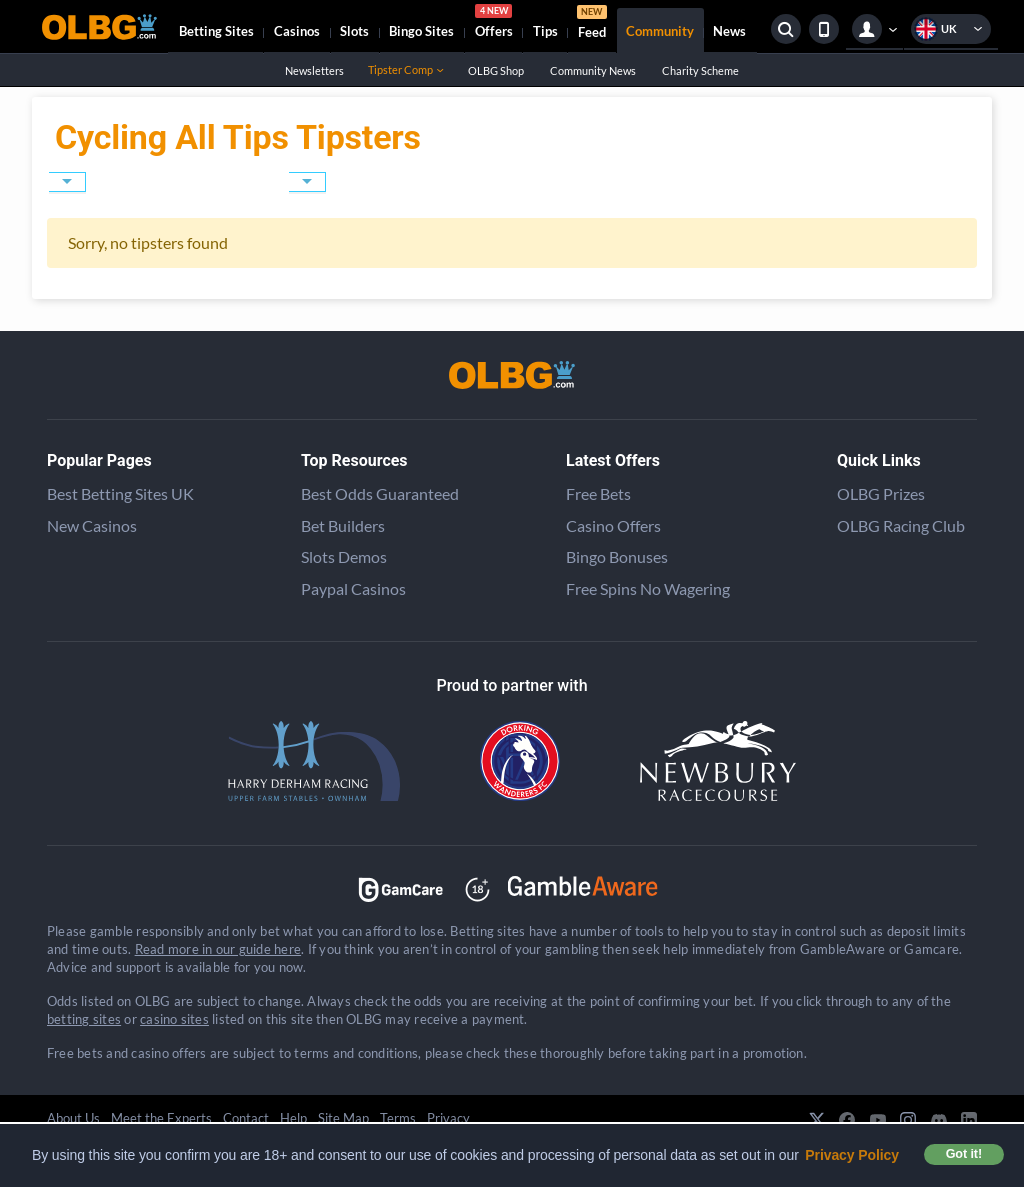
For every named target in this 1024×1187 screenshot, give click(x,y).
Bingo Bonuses (617, 556)
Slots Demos (344, 556)
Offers (494, 24)
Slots (354, 31)
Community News (592, 70)
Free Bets (598, 493)
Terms (398, 1118)
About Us (73, 1118)
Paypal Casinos (353, 588)
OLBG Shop (495, 70)
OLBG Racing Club (901, 525)
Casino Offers (613, 525)
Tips (545, 31)
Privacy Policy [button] (852, 1155)
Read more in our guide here (218, 949)
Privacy (448, 1118)
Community (660, 31)
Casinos (297, 31)
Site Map (343, 1118)
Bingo (421, 31)
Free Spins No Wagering (648, 588)
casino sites (174, 1019)
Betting (216, 31)
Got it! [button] (964, 1154)
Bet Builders (343, 525)
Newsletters (314, 70)
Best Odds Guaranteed (380, 493)
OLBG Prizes (881, 493)
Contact (246, 1118)
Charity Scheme (700, 70)
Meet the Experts (161, 1118)
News (729, 31)
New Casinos (92, 525)
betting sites (84, 1019)
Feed (592, 24)
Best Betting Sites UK (120, 493)
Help (293, 1118)
